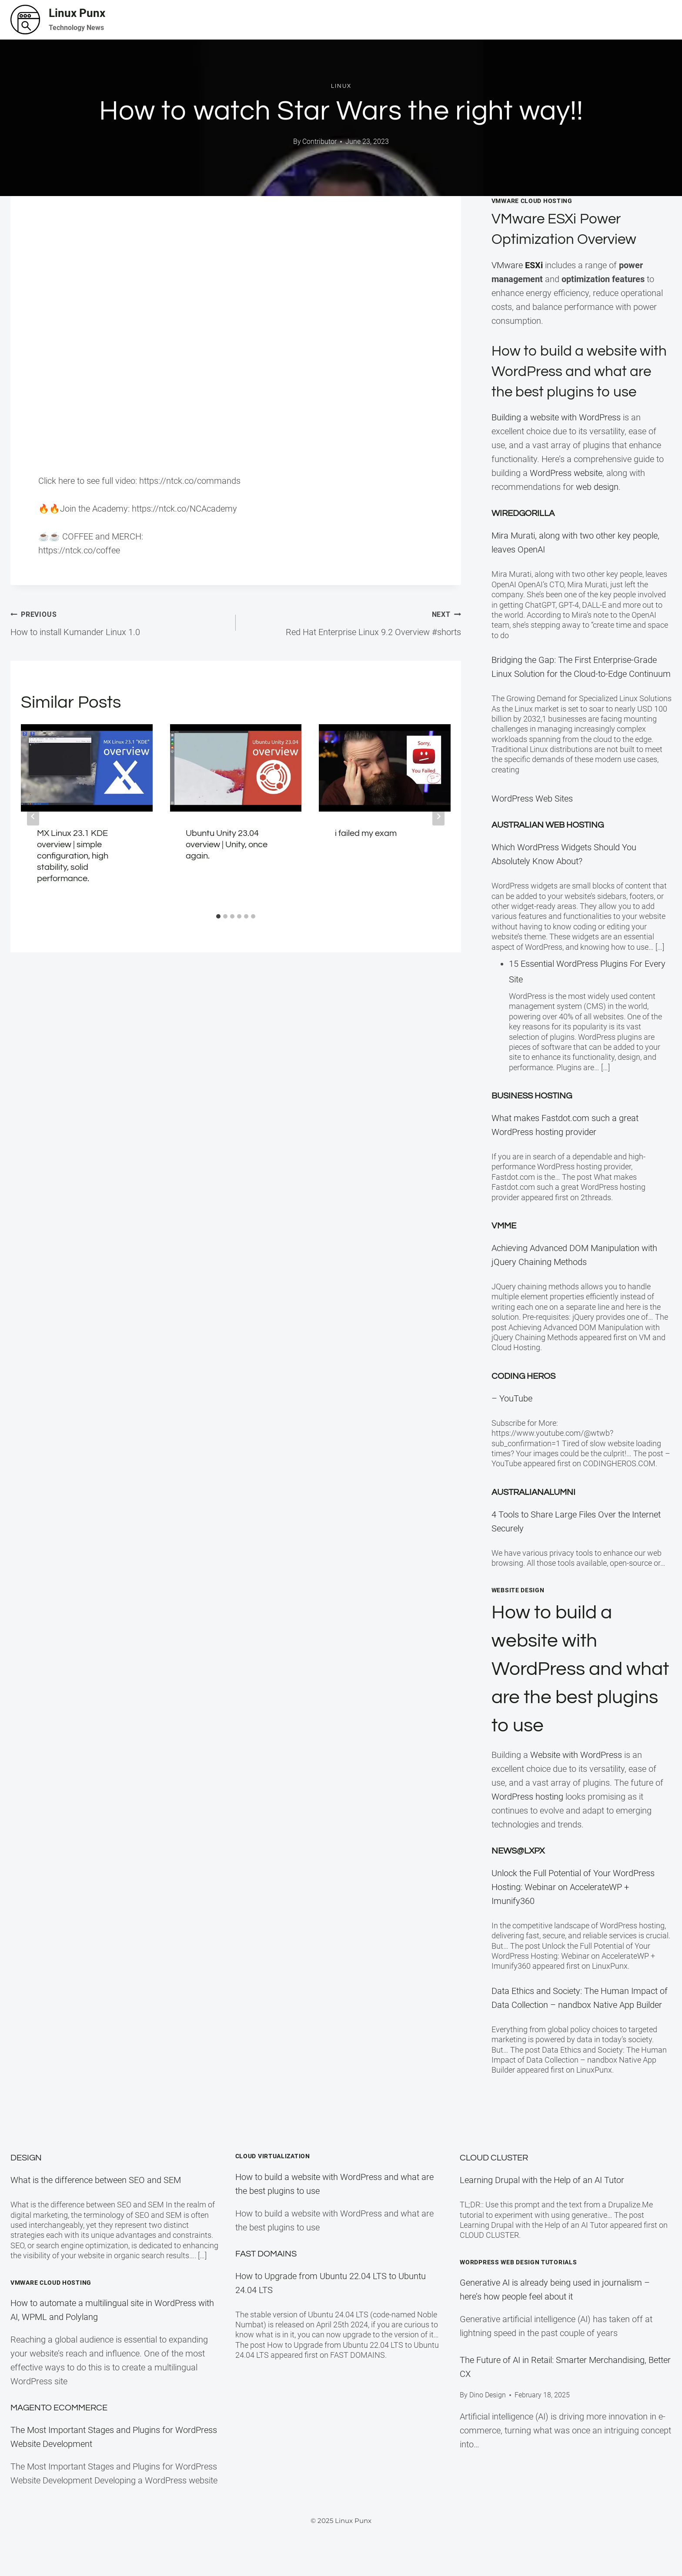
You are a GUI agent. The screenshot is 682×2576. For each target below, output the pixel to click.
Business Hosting (531, 1116)
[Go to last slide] (33, 816)
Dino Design (487, 2395)
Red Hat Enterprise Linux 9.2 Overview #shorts (352, 622)
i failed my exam (366, 833)
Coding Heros (523, 1396)
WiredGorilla (523, 533)
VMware (518, 265)
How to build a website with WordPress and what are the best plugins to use (575, 1689)
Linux (341, 86)
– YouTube (511, 1419)
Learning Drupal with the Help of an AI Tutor (542, 2180)
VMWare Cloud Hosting (531, 200)
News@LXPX (518, 1871)
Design (26, 2158)
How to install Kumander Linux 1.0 (118, 622)
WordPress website (566, 493)
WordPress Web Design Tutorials (518, 2262)
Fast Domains (266, 2254)
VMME (503, 1246)
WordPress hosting (527, 1817)
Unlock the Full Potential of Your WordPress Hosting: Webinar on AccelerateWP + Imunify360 (573, 1907)
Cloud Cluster (494, 2158)
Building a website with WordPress (556, 438)
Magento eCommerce (58, 2407)
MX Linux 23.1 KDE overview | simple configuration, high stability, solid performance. (72, 856)
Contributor (319, 141)
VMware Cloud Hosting (50, 2282)
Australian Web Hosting (547, 845)
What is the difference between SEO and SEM (95, 2180)
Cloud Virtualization (272, 2156)
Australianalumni (533, 1512)
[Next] (438, 816)
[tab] (218, 916)
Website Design (518, 1610)
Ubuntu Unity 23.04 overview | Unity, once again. (226, 844)
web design (597, 507)
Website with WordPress (576, 1775)
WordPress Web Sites (532, 819)
